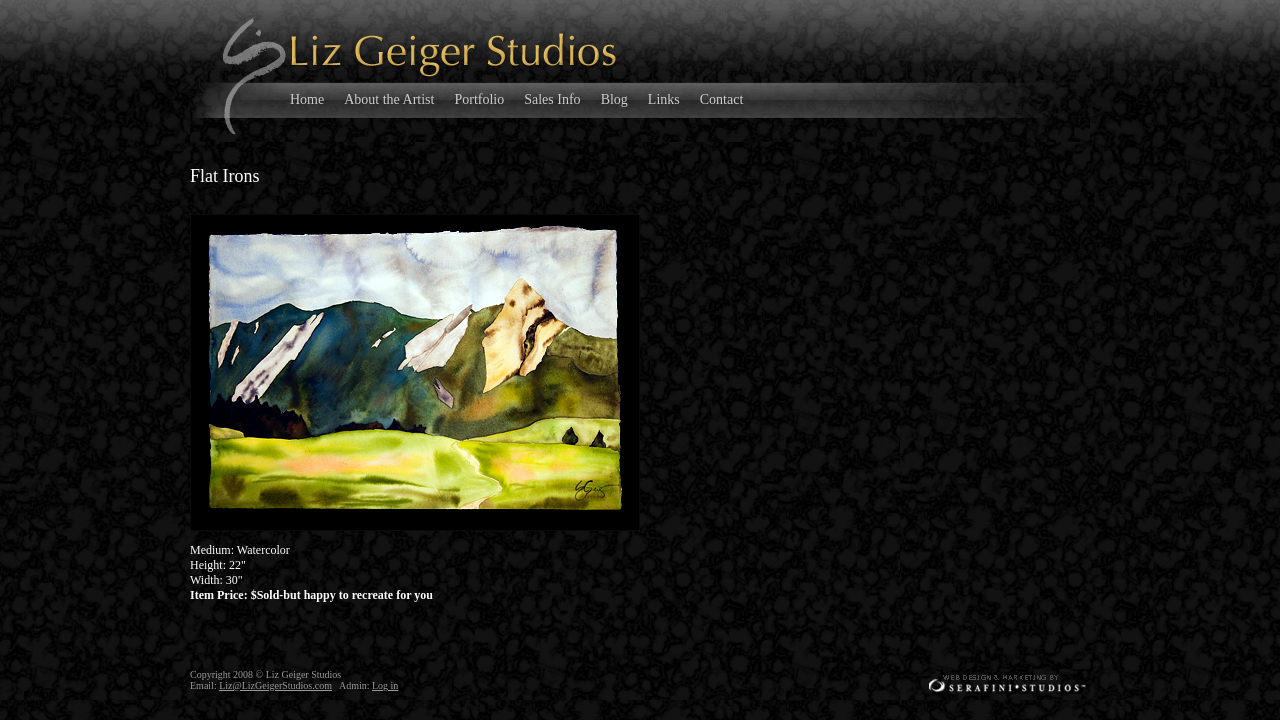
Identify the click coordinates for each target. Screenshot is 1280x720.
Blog (614, 99)
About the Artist (389, 99)
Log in (385, 685)
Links (664, 99)
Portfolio (479, 99)
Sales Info (552, 99)
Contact (722, 99)
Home (307, 99)
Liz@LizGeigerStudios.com (275, 685)
